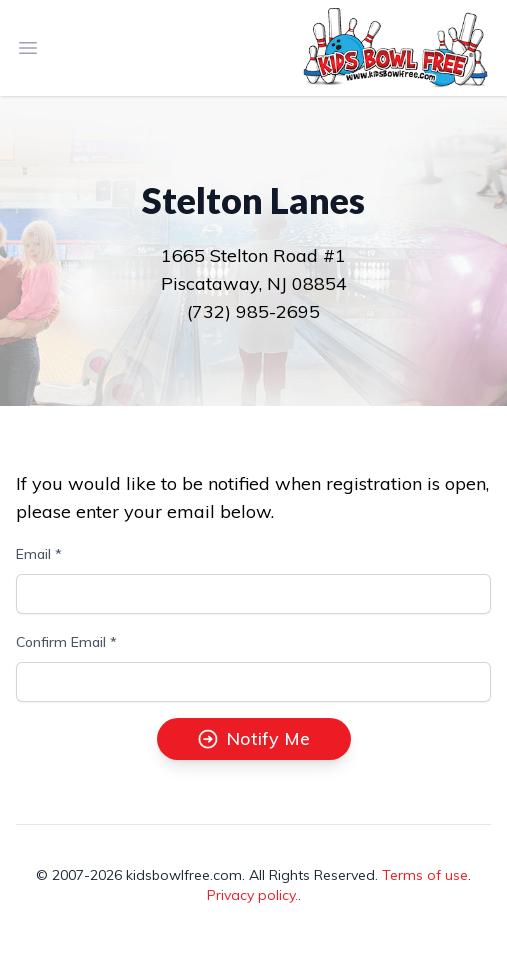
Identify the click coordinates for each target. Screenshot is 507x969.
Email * (39, 554)
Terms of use (425, 875)
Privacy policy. (252, 895)
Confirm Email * (66, 642)
